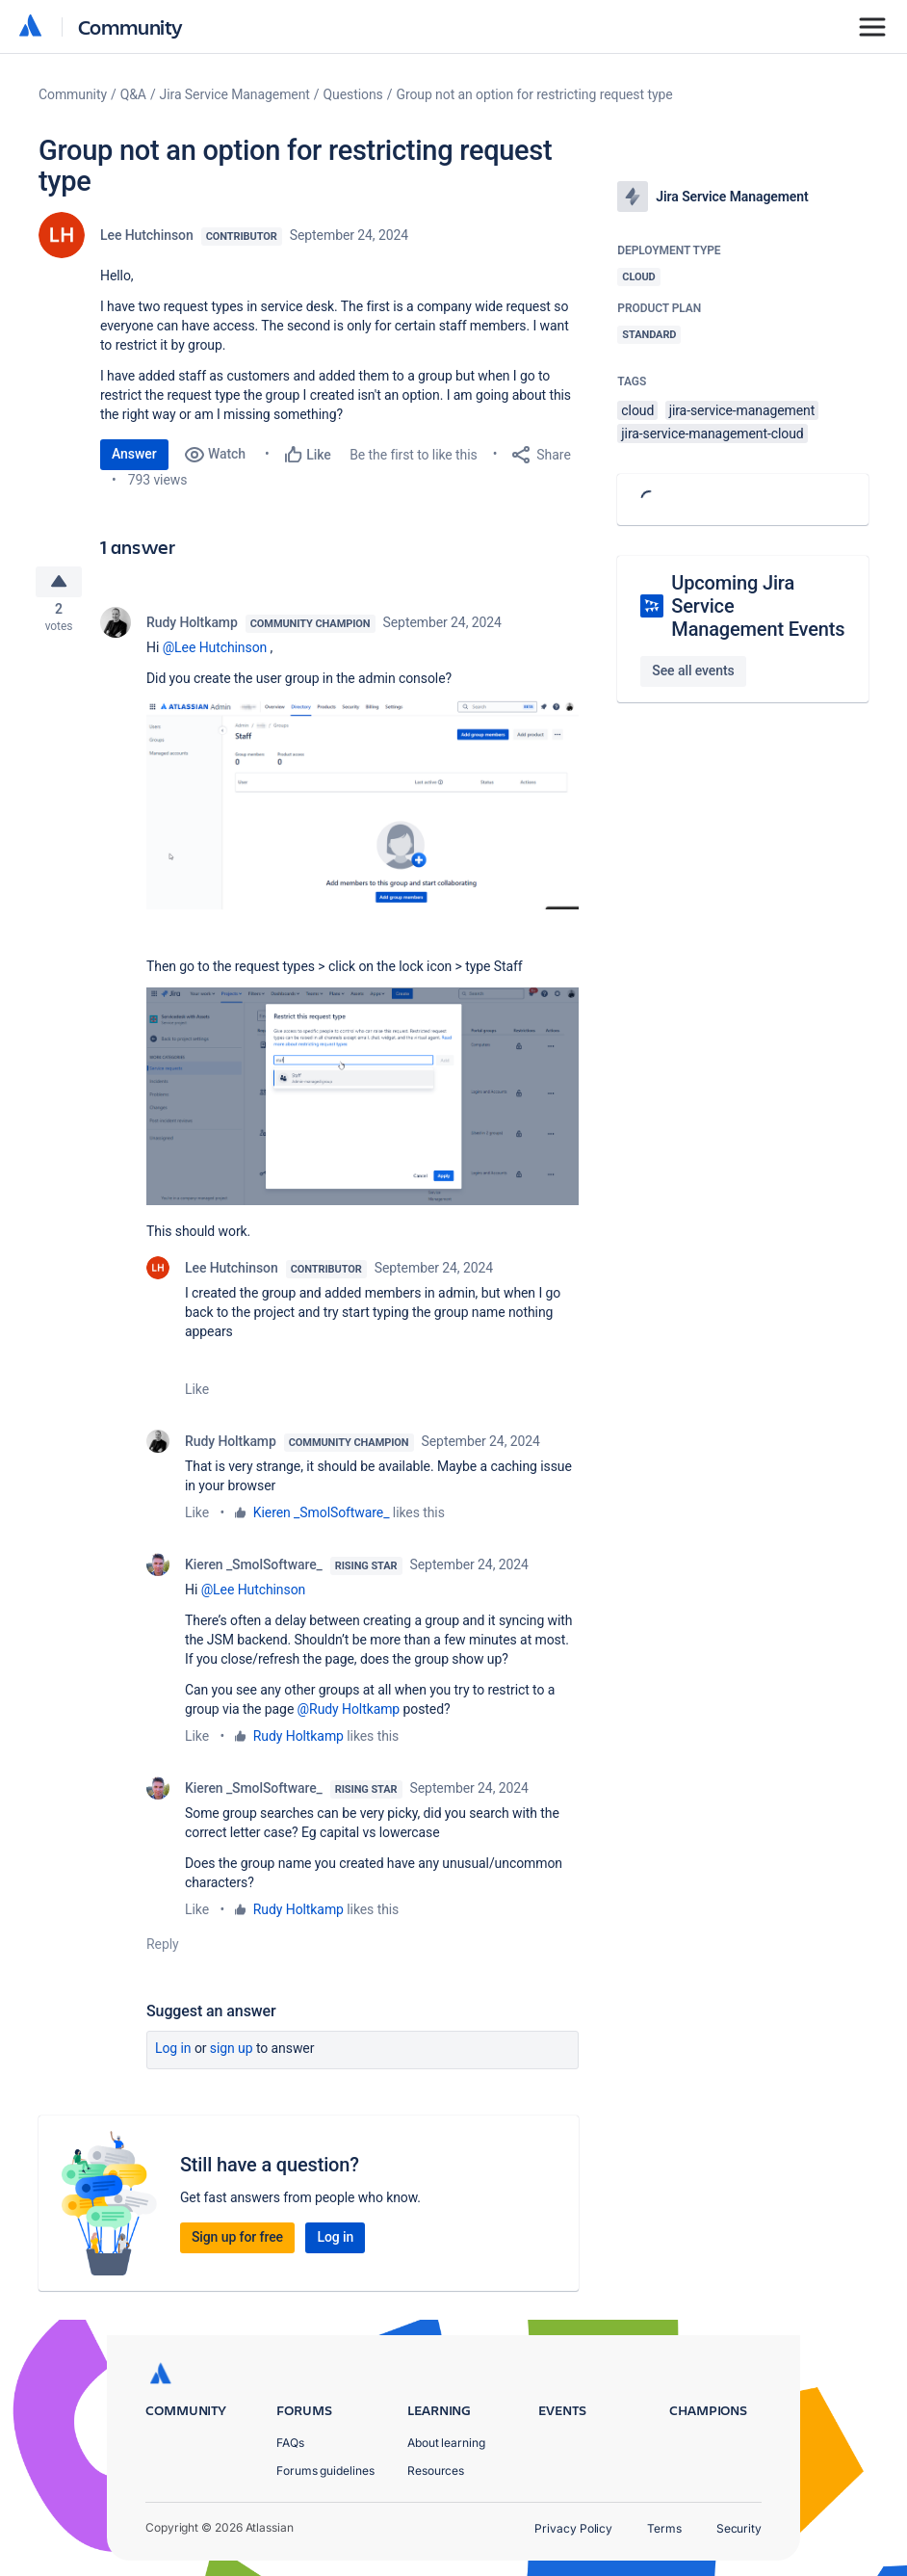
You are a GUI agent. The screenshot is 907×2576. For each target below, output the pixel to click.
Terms (664, 2528)
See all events (693, 670)
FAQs (290, 2442)
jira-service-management (742, 410)
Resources (435, 2470)
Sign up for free (237, 2242)
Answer (134, 453)
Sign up (231, 2054)
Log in (173, 2054)
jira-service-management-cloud (712, 433)
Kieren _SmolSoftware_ (321, 1518)
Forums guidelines (325, 2470)
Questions (353, 94)
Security (739, 2528)
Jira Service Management (235, 94)
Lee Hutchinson (147, 235)
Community (130, 26)
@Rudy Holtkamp (349, 1714)
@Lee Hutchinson (215, 653)
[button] (362, 810)
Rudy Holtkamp (192, 628)
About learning (446, 2442)
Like (197, 1395)
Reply (162, 1950)
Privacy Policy (573, 2528)
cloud (637, 410)
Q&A (133, 94)
